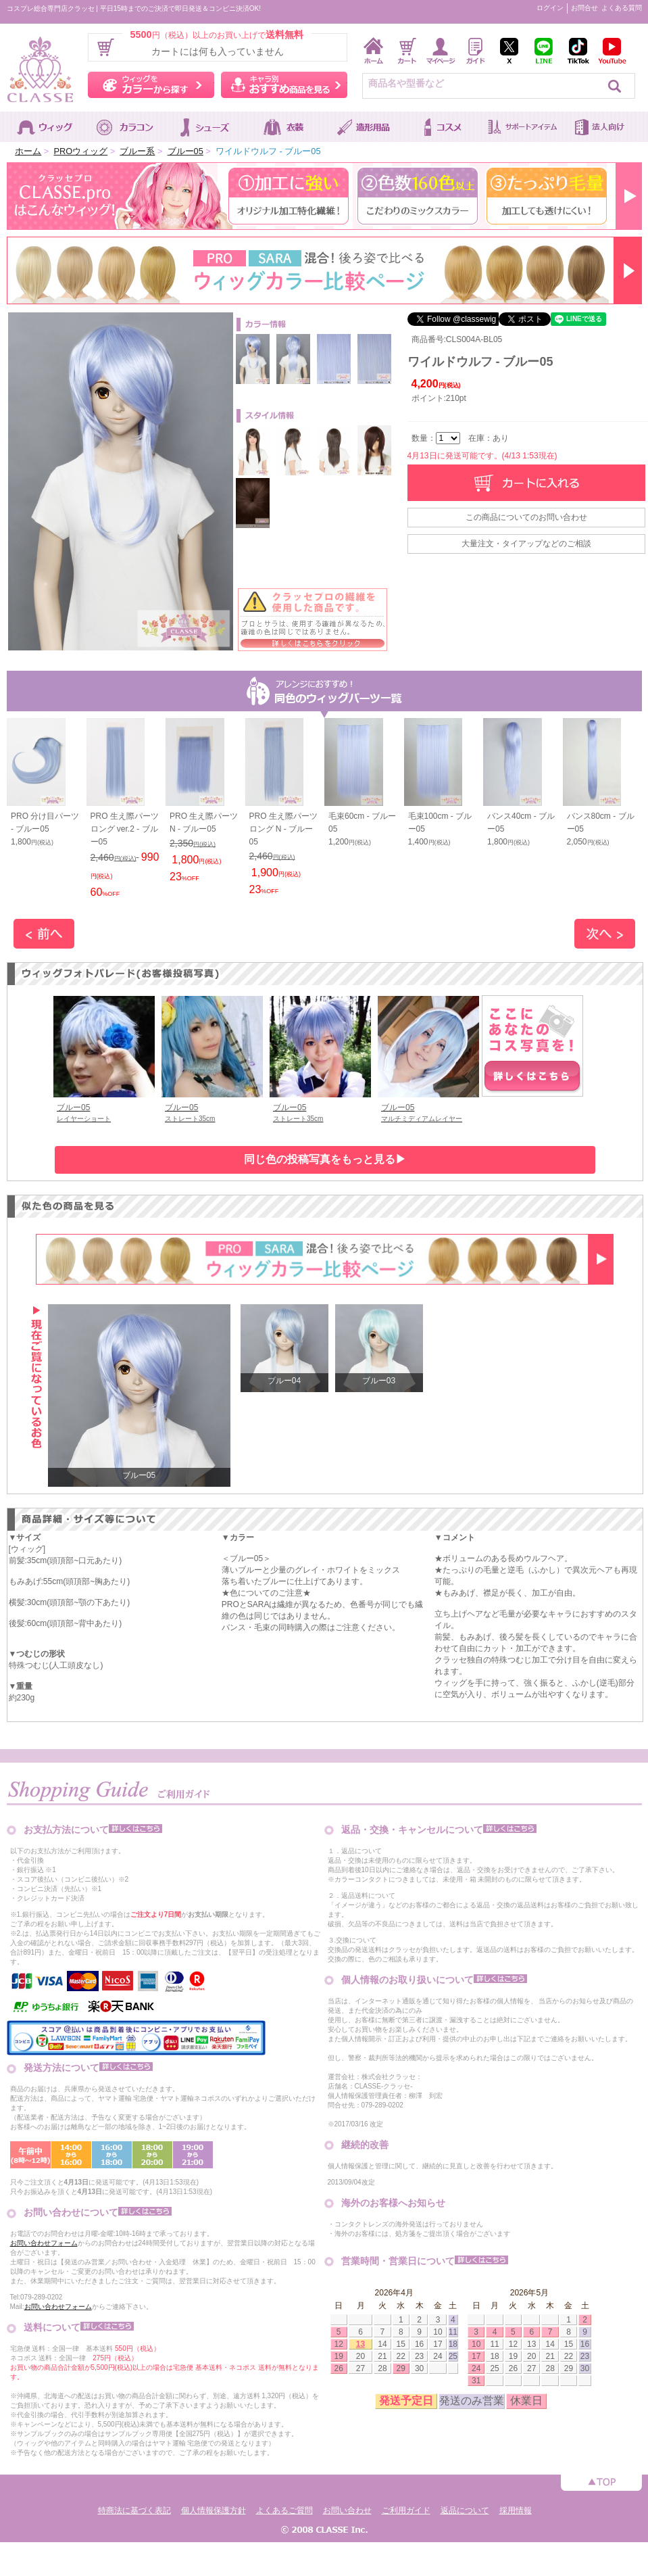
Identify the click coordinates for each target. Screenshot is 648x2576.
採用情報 (515, 2510)
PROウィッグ (80, 151)
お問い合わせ (347, 2510)
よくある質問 (621, 7)
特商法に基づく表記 (134, 2510)
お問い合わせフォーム (44, 2243)
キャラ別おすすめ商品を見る (284, 85)
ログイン (550, 7)
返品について (465, 2510)
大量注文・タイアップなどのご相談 (526, 543)
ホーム (28, 151)
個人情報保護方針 (213, 2510)
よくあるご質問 (284, 2510)
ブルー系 (137, 151)
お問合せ (584, 7)
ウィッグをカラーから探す (151, 85)
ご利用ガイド (406, 2510)
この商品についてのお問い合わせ (526, 517)
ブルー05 (185, 151)
